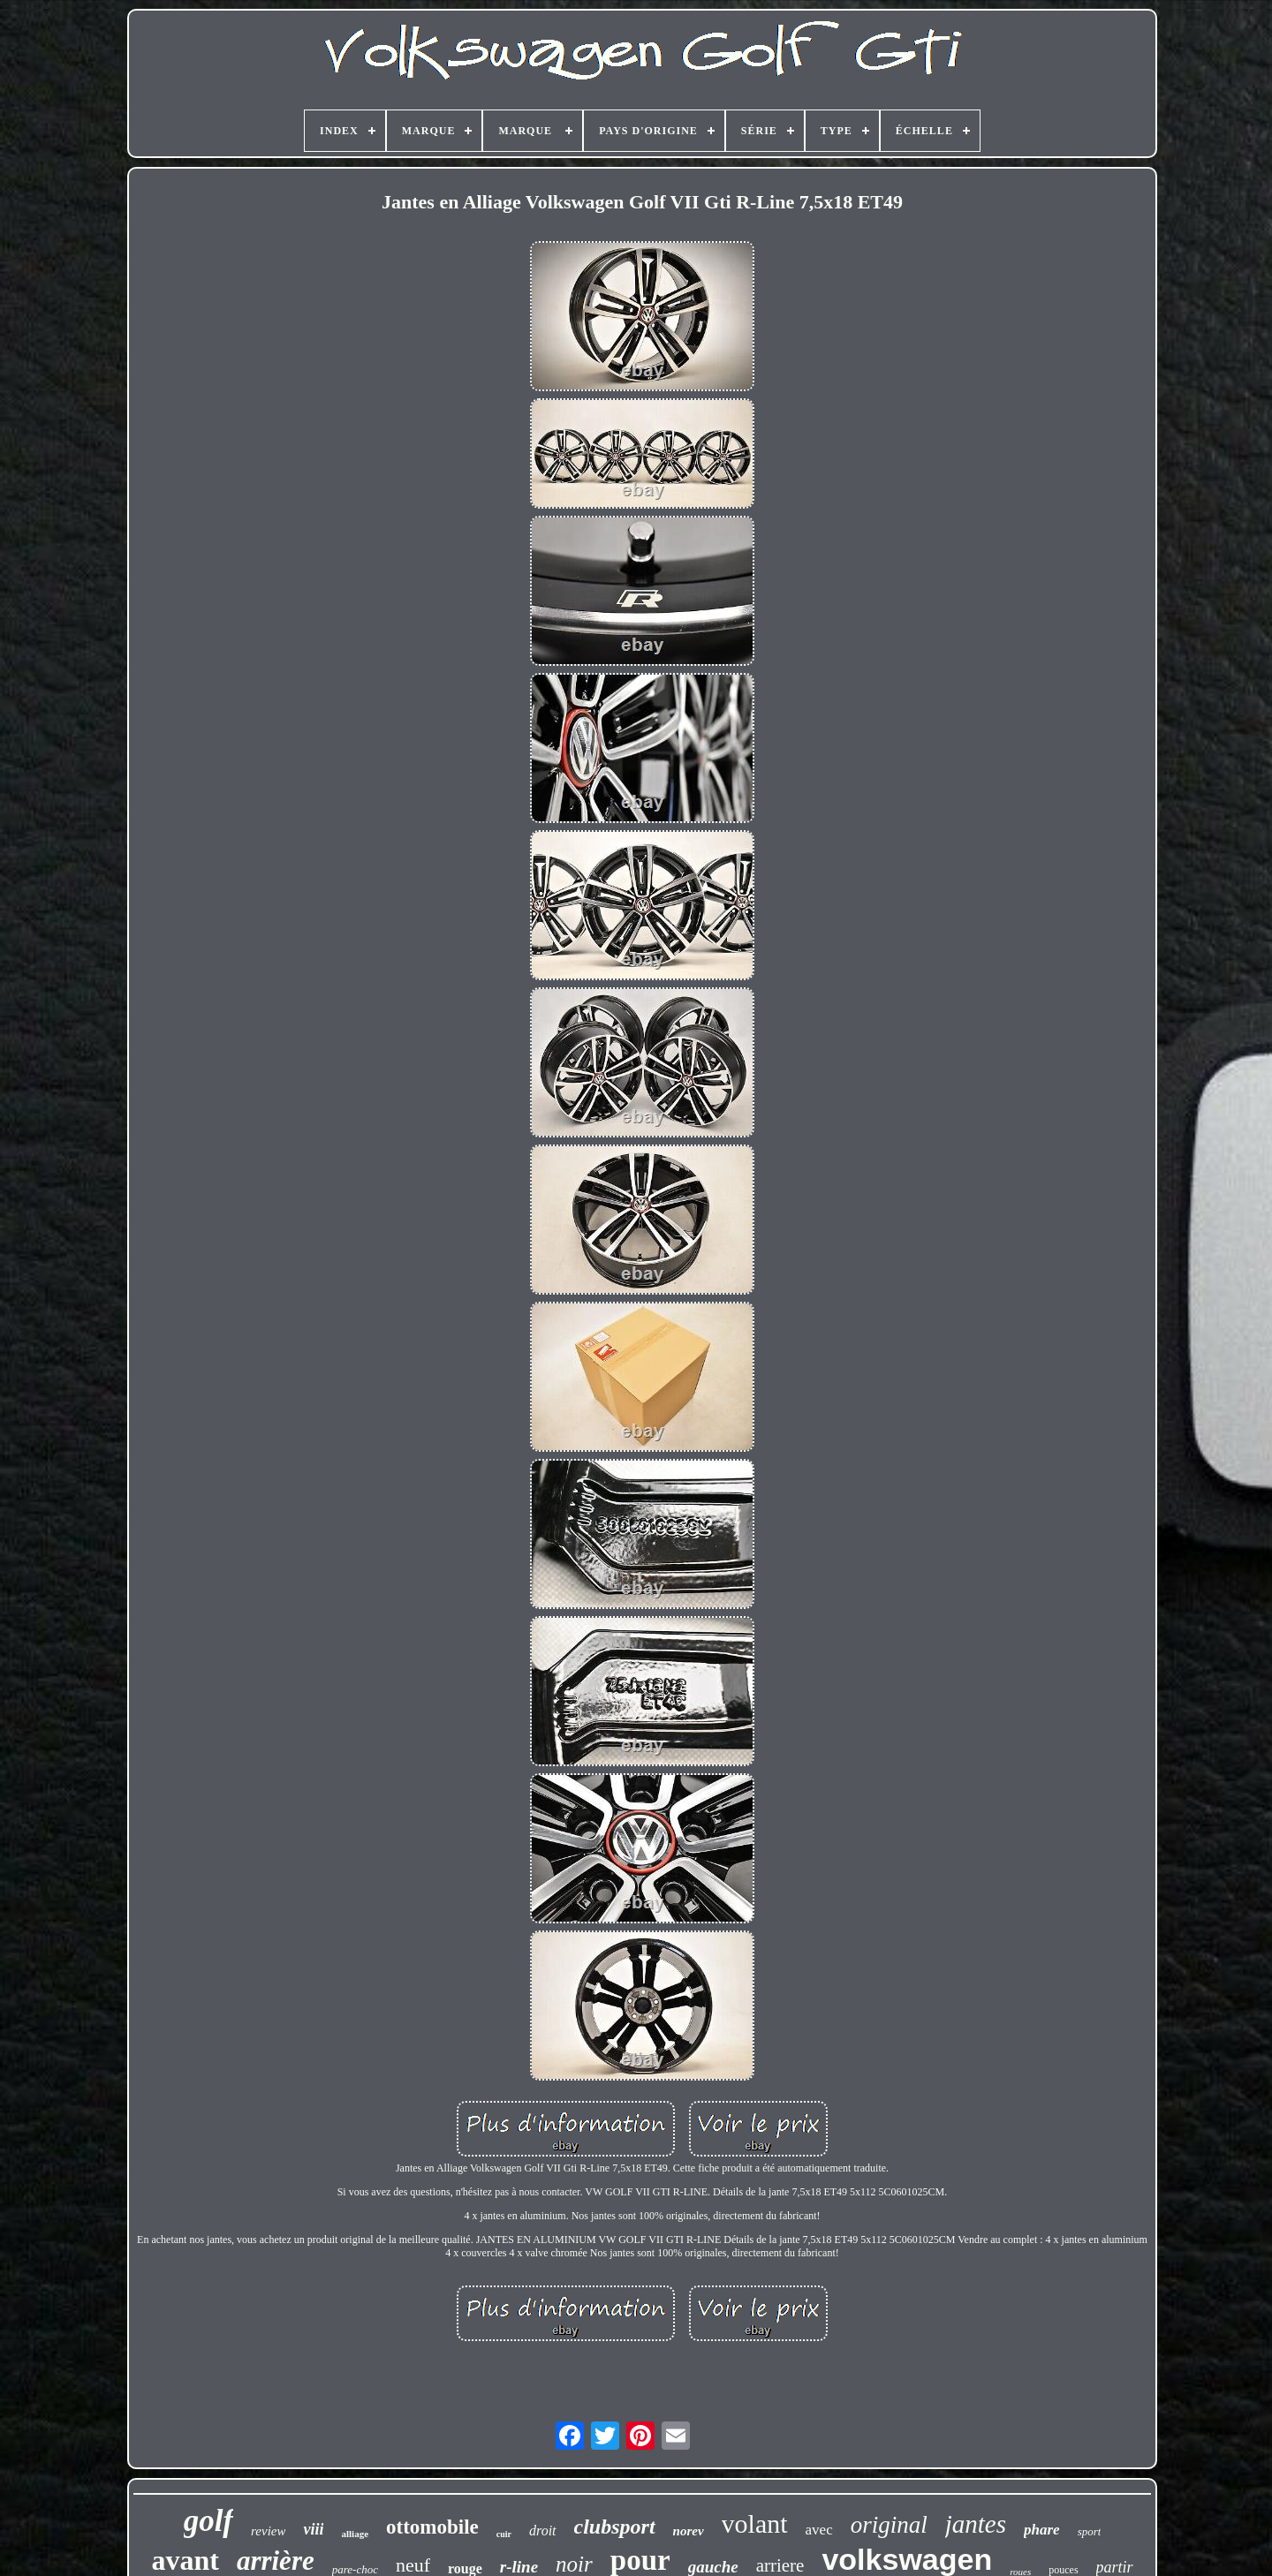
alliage (354, 2533)
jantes (975, 2524)
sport (1090, 2531)
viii (313, 2529)
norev (688, 2531)
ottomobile (432, 2527)
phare (1042, 2529)
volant (755, 2523)
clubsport (614, 2526)
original (889, 2525)
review (268, 2531)
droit (542, 2530)
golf (208, 2521)
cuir (503, 2534)
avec (819, 2529)
